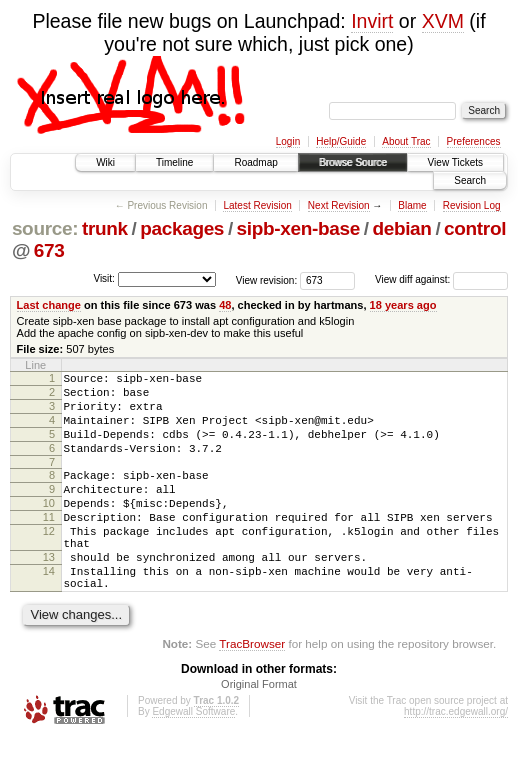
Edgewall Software (193, 756)
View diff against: (441, 279)
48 (225, 305)
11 (49, 544)
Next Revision (339, 205)
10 (49, 527)
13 (49, 593)
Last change (49, 305)
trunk (105, 228)
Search (470, 180)
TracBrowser (252, 688)
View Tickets (455, 162)
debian (401, 228)
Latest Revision (257, 205)
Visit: (104, 278)
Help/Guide (341, 141)
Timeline (174, 162)
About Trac (406, 141)
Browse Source (353, 162)
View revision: (267, 279)
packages (182, 228)
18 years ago (403, 305)
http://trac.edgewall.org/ (456, 756)
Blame (412, 205)
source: (45, 228)
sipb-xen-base (298, 228)
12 (49, 561)
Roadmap (255, 162)
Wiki (105, 162)
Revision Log (472, 205)
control (475, 228)
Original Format (259, 729)
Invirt (372, 21)
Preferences (474, 141)
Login (288, 141)
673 (49, 250)
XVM (443, 21)
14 (49, 610)
